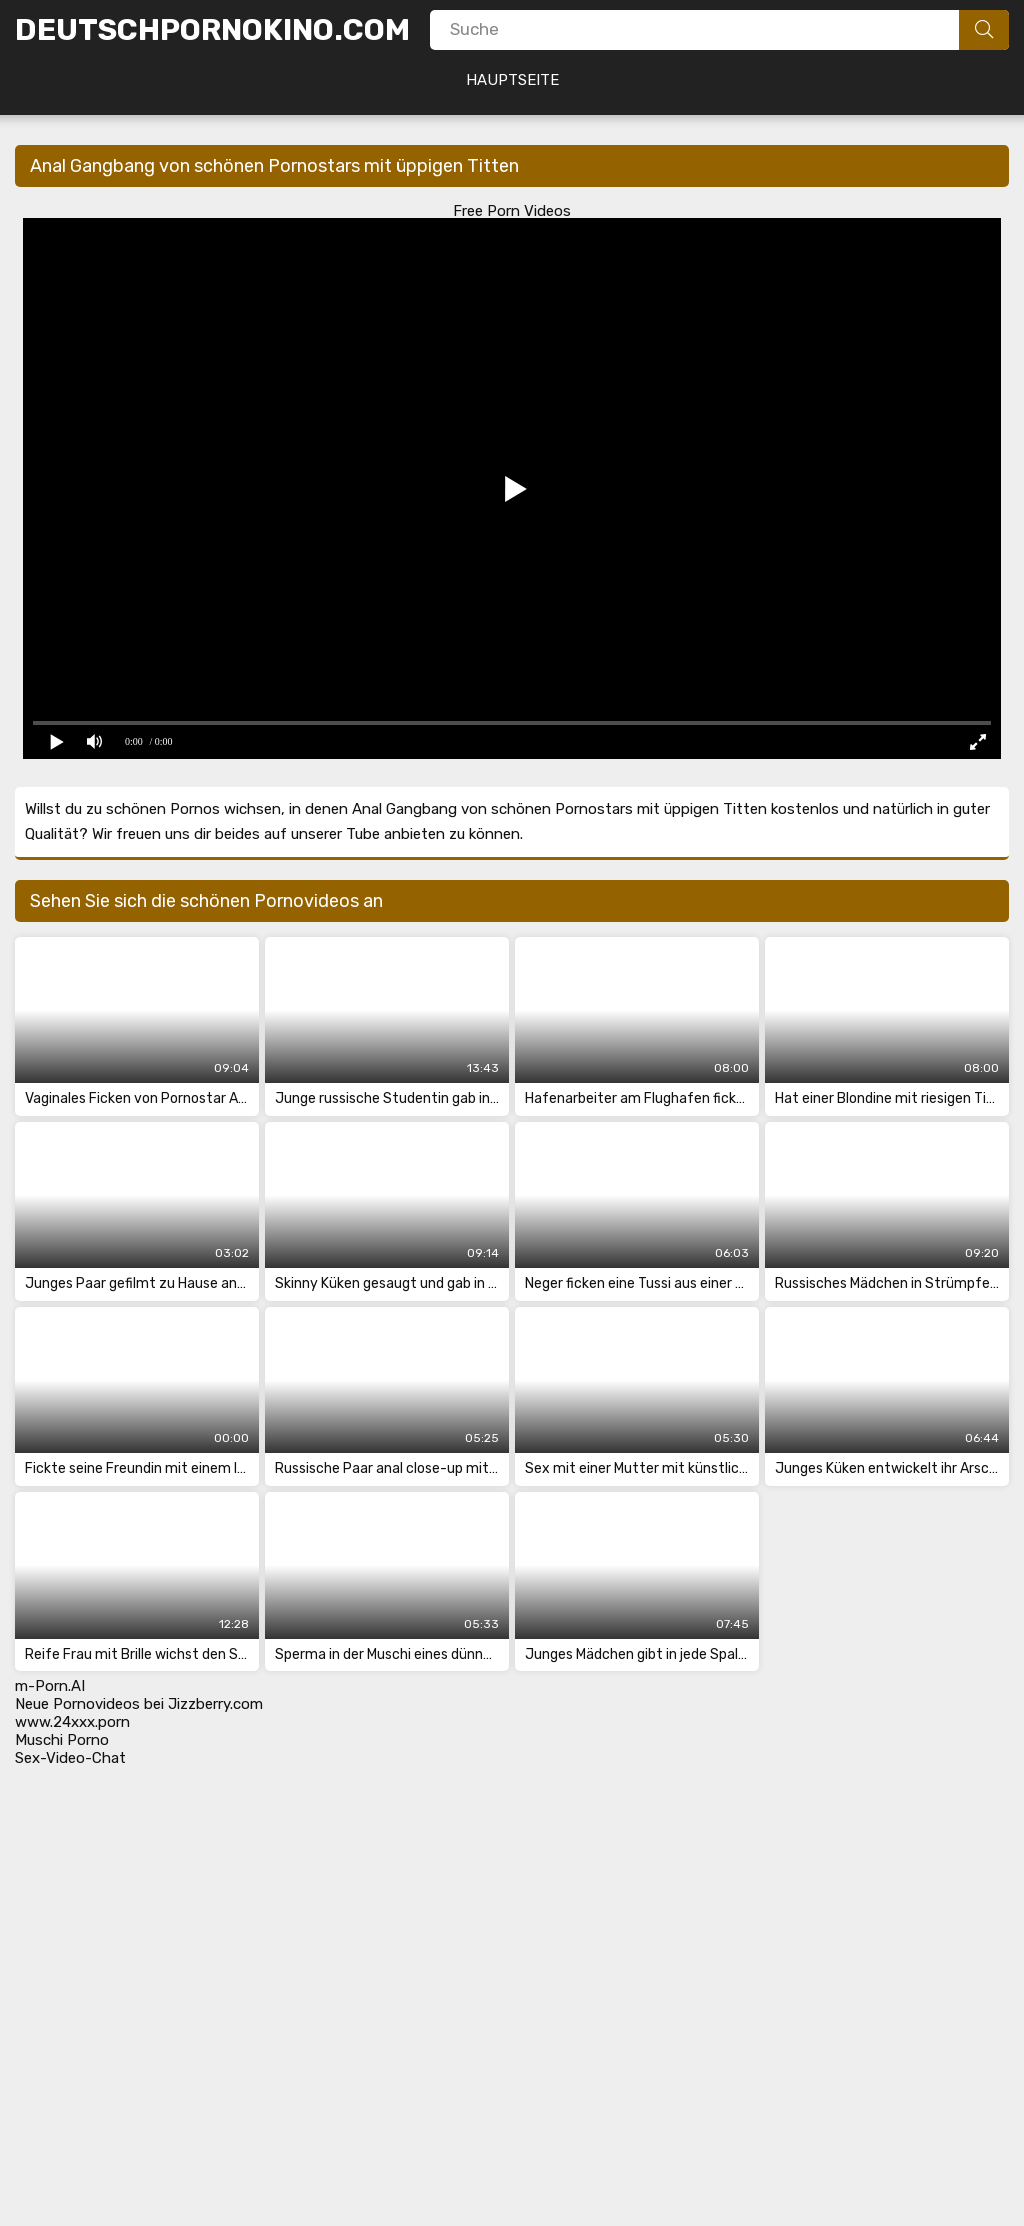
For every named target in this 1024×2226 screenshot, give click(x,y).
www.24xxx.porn (72, 1722)
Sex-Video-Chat (70, 1758)
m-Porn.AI (50, 1686)
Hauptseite (512, 80)
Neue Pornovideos (77, 1704)
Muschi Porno (62, 1740)
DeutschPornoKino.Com (212, 30)
